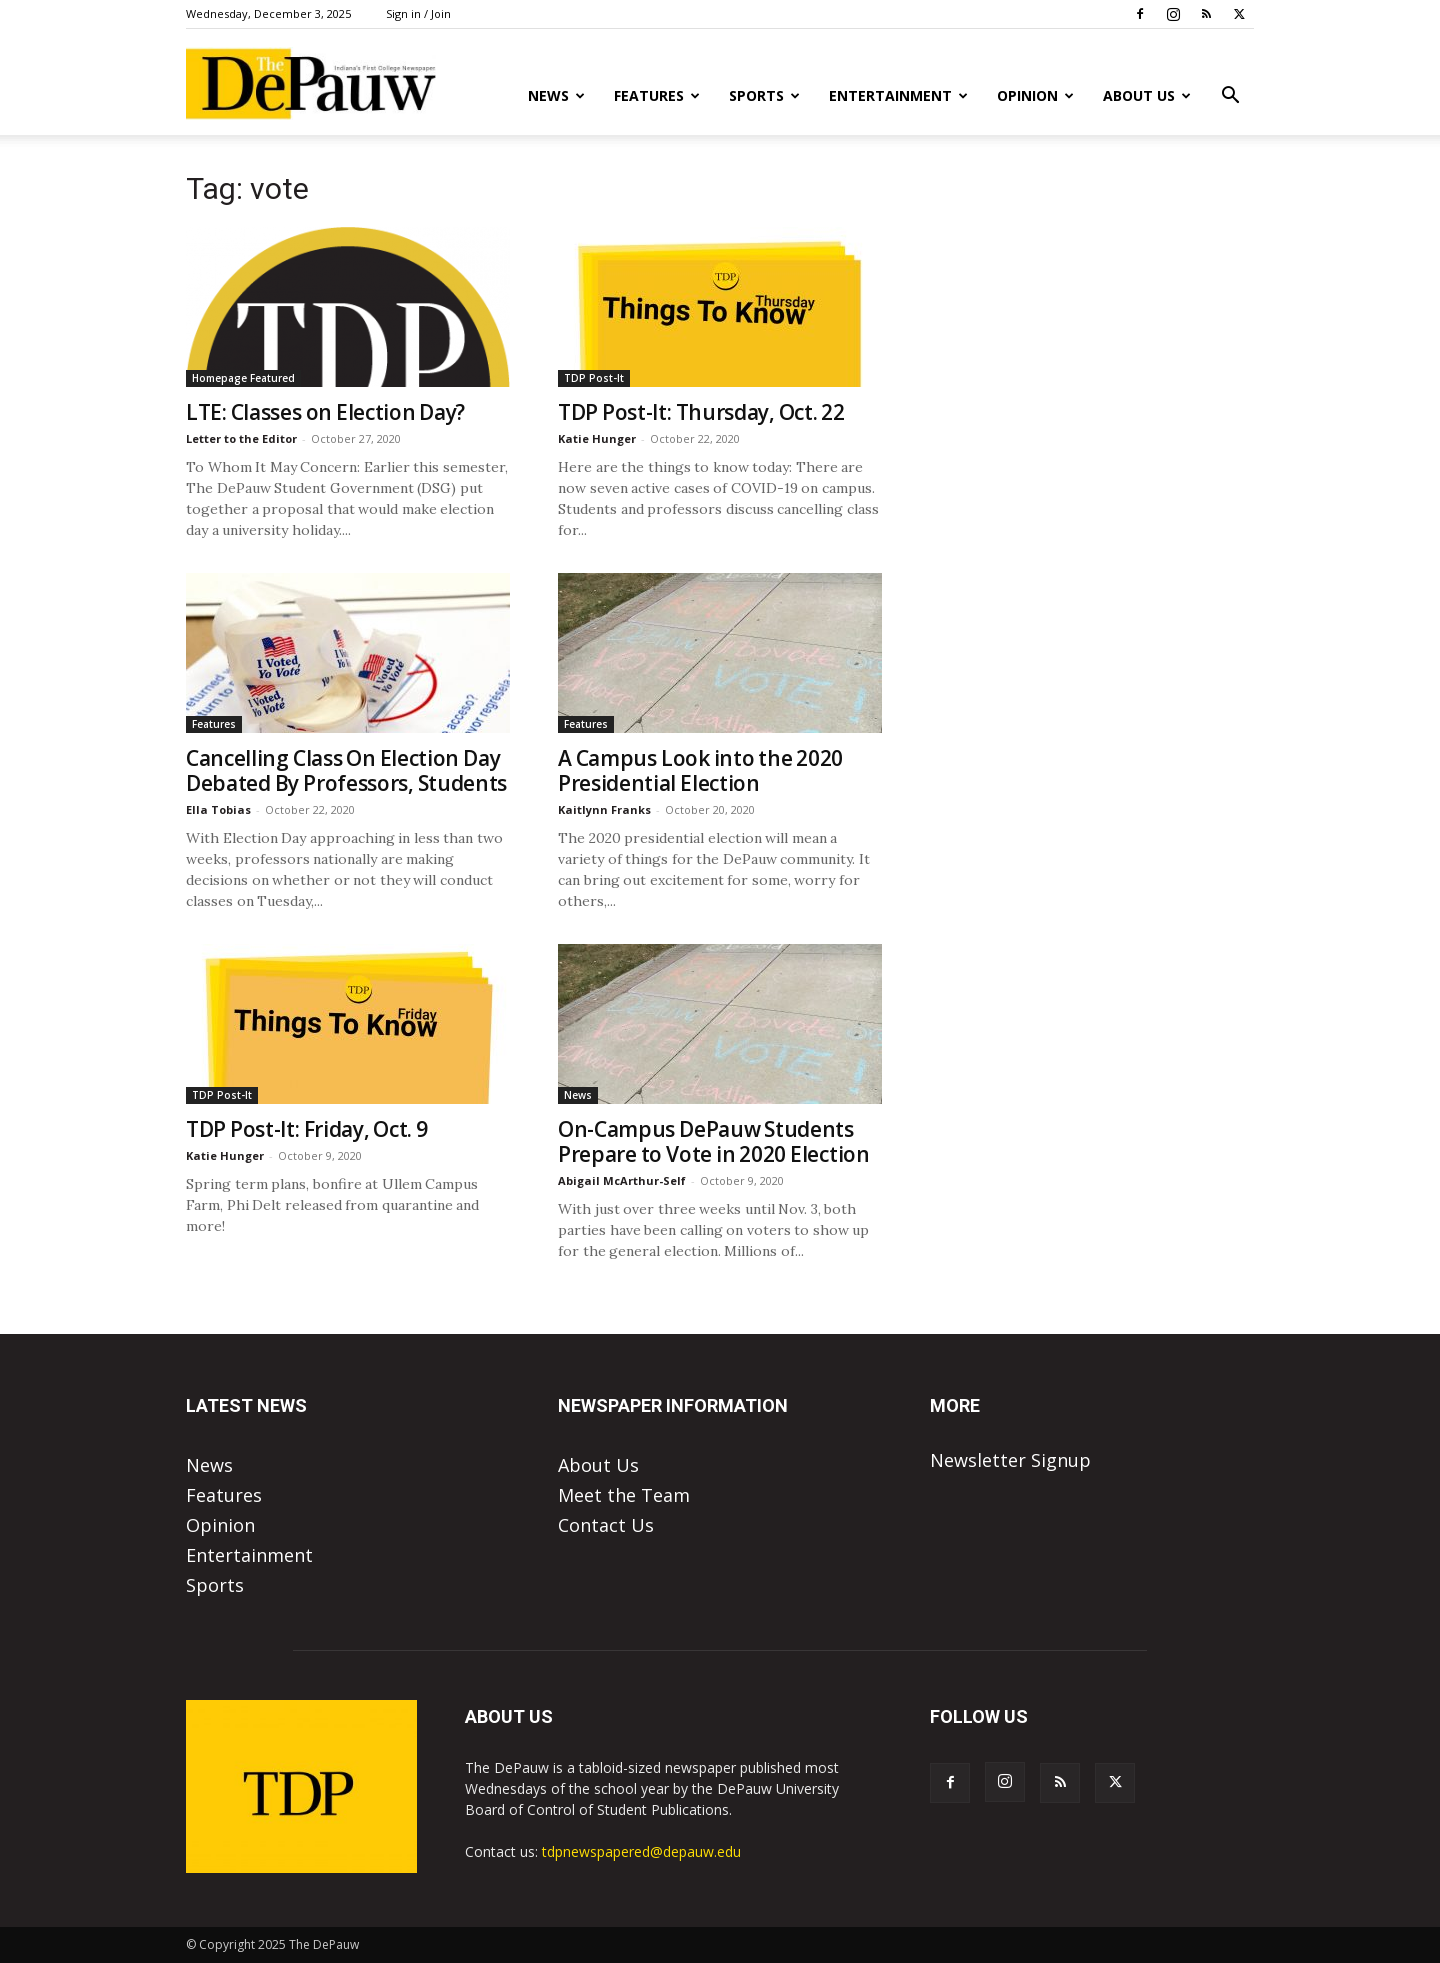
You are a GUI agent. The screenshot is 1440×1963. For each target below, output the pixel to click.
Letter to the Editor (241, 438)
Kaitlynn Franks (604, 809)
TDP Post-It (594, 378)
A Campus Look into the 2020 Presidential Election (700, 770)
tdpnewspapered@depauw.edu (641, 1851)
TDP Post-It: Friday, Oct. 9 (307, 1129)
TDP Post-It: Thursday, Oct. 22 (701, 412)
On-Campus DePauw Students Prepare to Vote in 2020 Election (714, 1141)
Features (657, 95)
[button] (1230, 96)
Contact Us (606, 1525)
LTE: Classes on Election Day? (325, 412)
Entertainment (898, 95)
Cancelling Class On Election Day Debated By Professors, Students (346, 770)
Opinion (1035, 95)
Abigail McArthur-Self (622, 1180)
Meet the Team (624, 1495)
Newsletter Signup (1010, 1460)
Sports (764, 95)
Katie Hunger (597, 438)
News (556, 95)
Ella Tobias (218, 809)
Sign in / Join (418, 13)
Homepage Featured (243, 378)
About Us (1147, 95)
